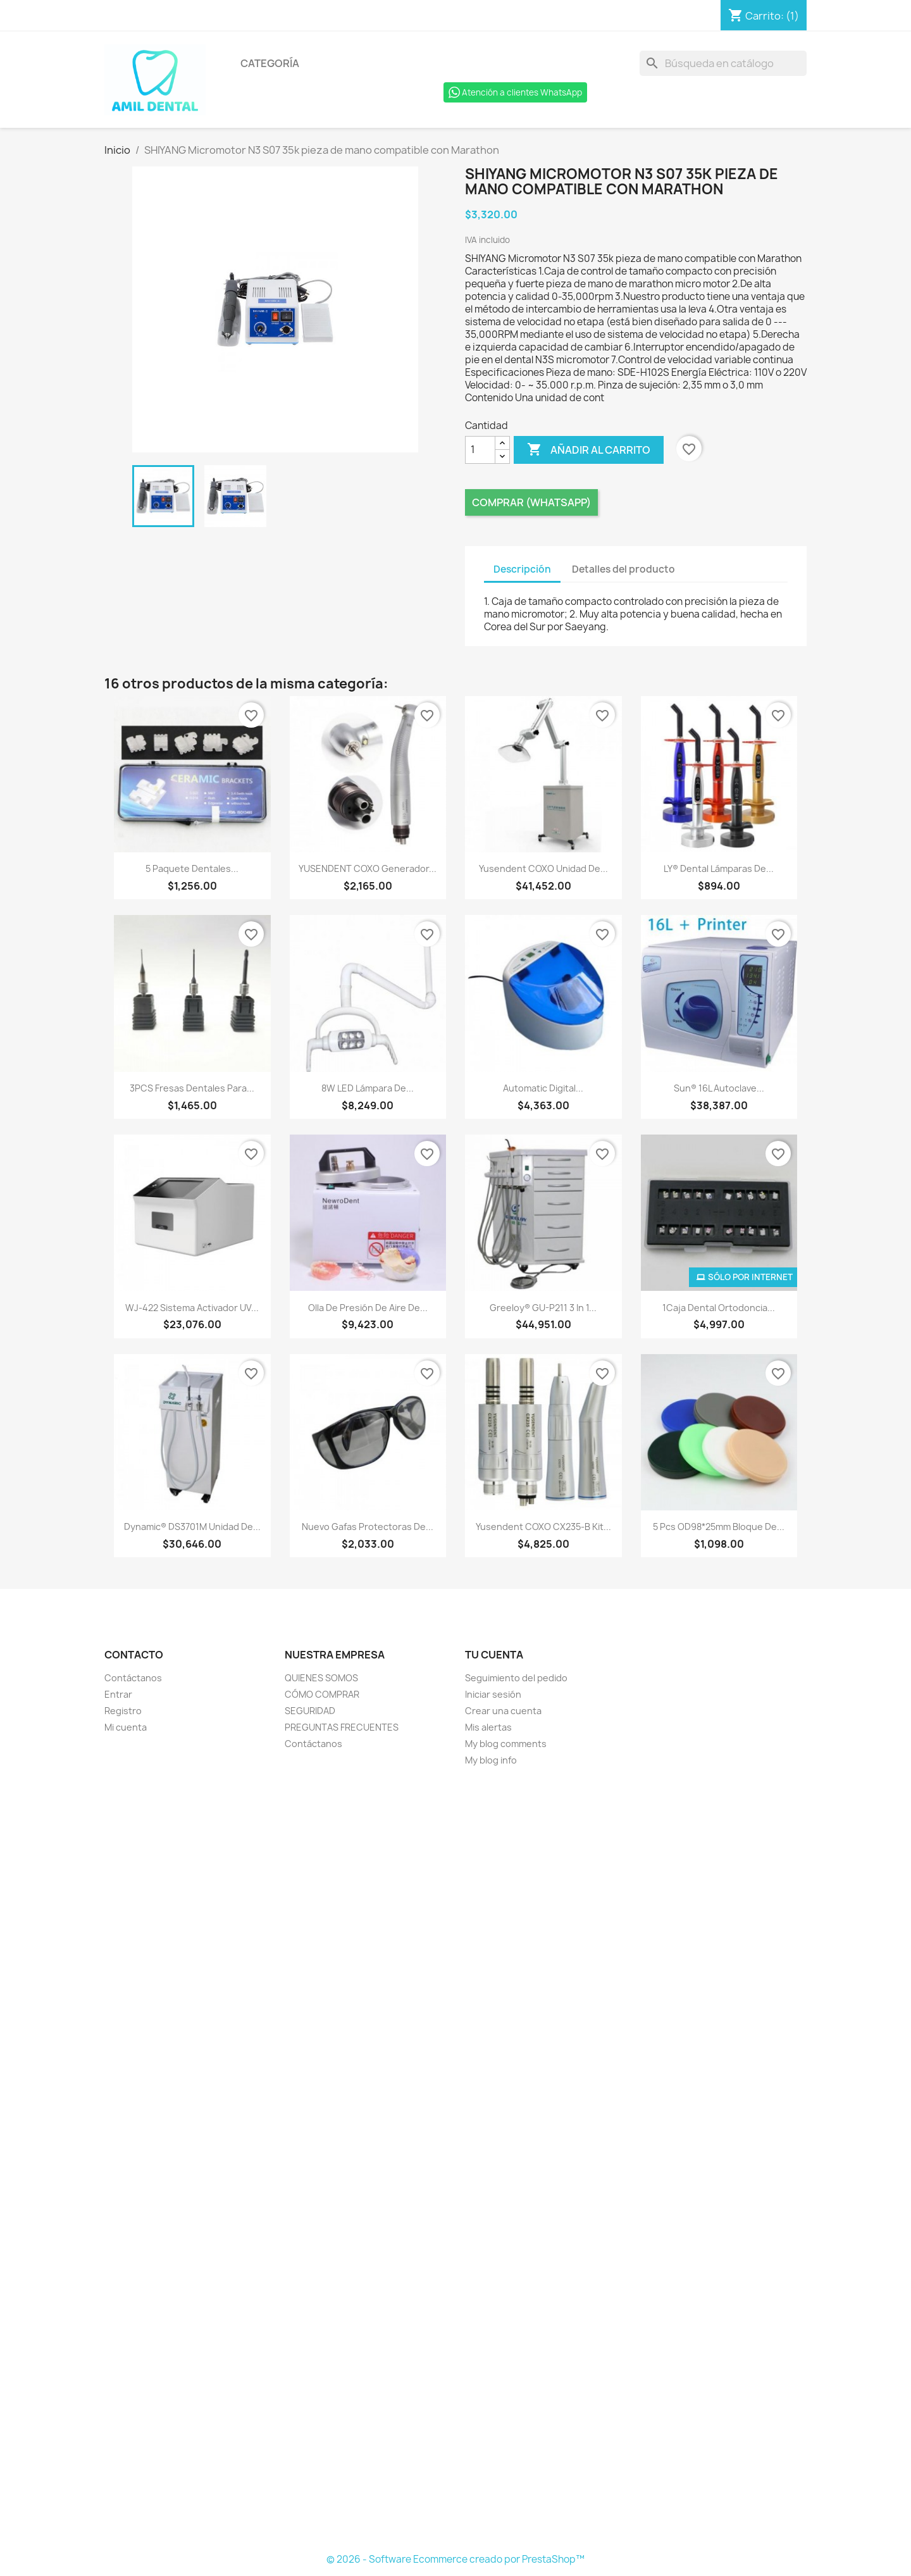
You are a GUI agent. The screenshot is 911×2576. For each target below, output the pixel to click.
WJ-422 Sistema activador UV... (192, 1308)
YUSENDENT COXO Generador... (368, 868)
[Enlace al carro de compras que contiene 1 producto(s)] (763, 16)
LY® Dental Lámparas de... (719, 868)
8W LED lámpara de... (367, 1088)
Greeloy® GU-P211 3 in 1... (543, 1308)
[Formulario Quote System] (455, 2160)
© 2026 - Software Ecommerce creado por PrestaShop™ (455, 2559)
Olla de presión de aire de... (368, 1308)
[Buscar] (723, 63)
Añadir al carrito (588, 450)
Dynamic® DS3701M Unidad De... (192, 1527)
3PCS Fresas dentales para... (192, 1088)
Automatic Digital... (543, 1088)
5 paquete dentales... (192, 868)
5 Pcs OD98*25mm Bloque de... (718, 1527)
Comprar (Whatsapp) (531, 502)
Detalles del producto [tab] (623, 569)
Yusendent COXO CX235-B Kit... (543, 1527)
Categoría (269, 63)
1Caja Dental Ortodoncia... (718, 1308)
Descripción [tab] (522, 569)
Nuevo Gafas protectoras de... (367, 1527)
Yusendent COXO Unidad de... (543, 868)
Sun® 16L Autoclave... (719, 1088)
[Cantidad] (480, 450)
